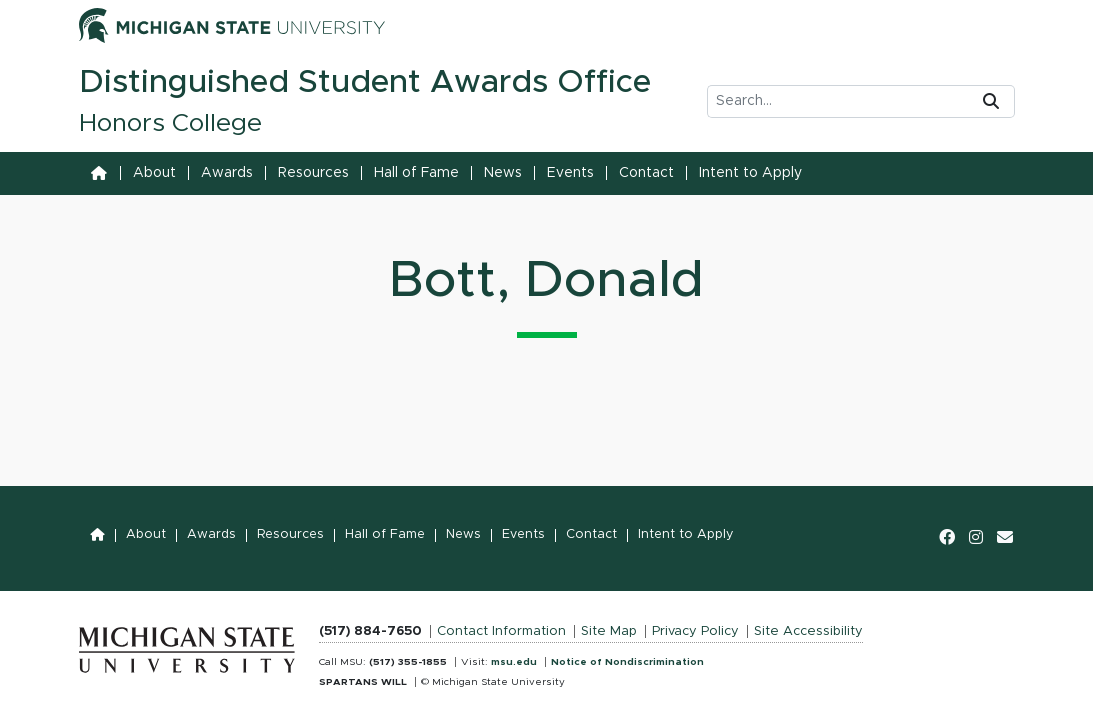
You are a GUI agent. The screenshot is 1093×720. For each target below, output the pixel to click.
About (154, 173)
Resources (313, 173)
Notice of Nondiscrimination (627, 662)
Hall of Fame (416, 173)
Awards (227, 173)
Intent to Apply (750, 173)
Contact (646, 173)
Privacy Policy (695, 631)
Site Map (609, 631)
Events (570, 173)
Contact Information (501, 631)
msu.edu (514, 662)
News (503, 173)
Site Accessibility (808, 631)
